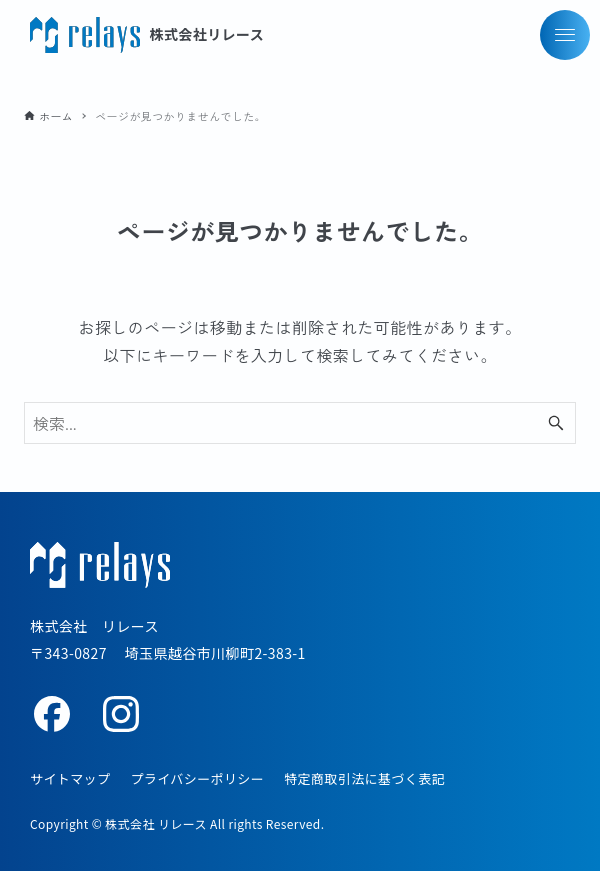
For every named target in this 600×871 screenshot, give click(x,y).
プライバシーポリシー (197, 778)
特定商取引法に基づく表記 (364, 778)
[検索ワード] (300, 423)
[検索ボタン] (556, 423)
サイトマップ (70, 778)
